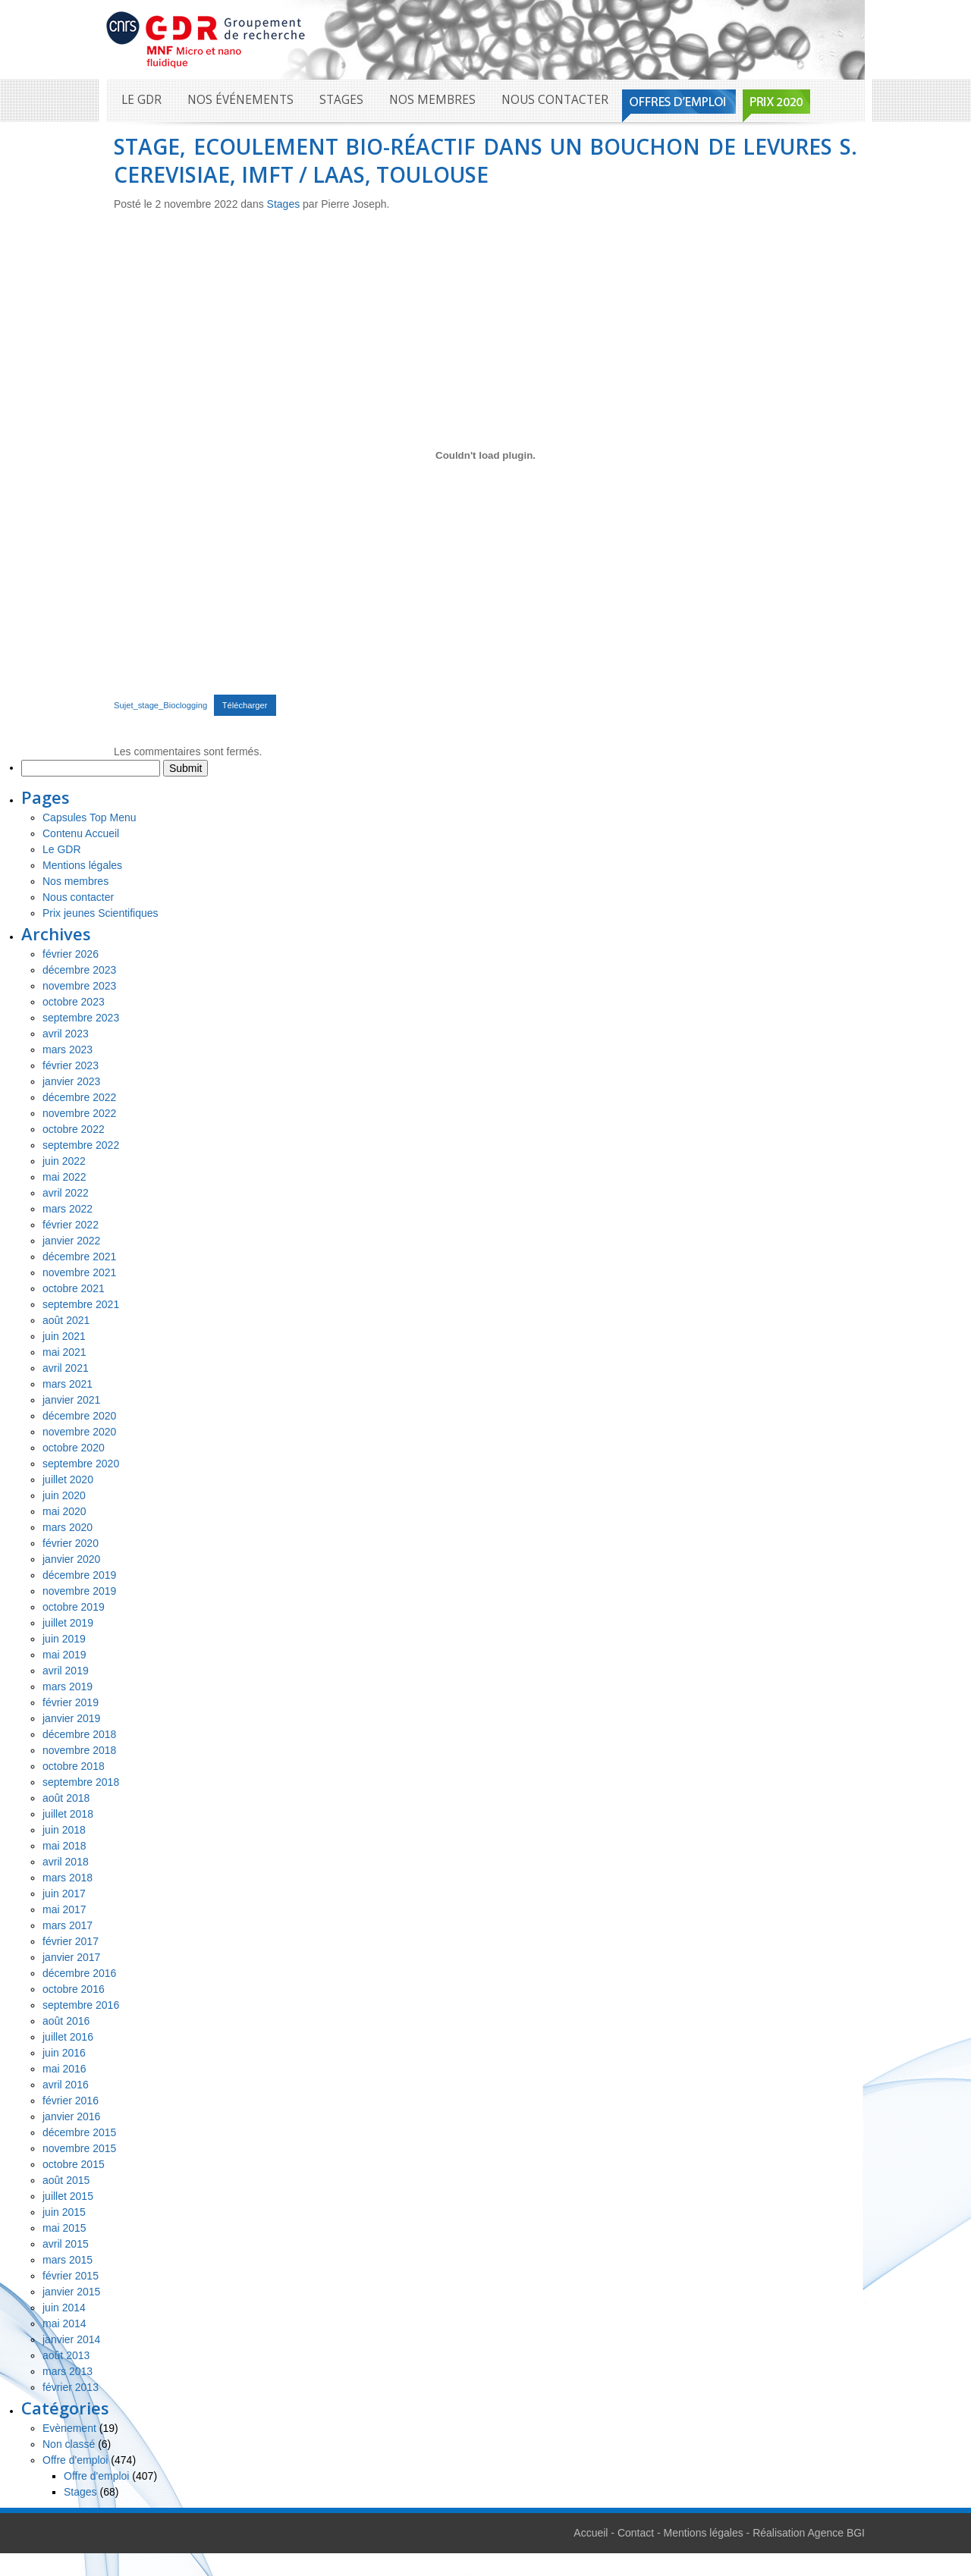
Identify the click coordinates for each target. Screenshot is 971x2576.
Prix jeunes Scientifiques (100, 913)
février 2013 (70, 2387)
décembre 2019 (79, 1575)
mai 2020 (64, 1511)
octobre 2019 (73, 1607)
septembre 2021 (80, 1304)
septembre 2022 (80, 1145)
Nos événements (240, 100)
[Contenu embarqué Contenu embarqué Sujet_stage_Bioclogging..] (485, 454)
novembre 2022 (79, 1113)
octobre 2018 (73, 1766)
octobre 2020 (73, 1448)
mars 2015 (67, 2260)
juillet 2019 (67, 1623)
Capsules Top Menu (89, 817)
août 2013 (66, 2355)
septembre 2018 (80, 1782)
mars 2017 (67, 1925)
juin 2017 (64, 1893)
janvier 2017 (71, 1957)
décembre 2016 (79, 1973)
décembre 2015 (79, 2132)
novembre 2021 (79, 1272)
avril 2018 (65, 1862)
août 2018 (66, 1798)
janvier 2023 (71, 1081)
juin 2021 (64, 1336)
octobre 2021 (73, 1288)
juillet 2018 (67, 1814)
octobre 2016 (73, 1989)
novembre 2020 (79, 1432)
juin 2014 (64, 2307)
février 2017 (70, 1941)
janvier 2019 (71, 1718)
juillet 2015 (67, 2196)
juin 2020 (64, 1495)
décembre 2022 (79, 1097)
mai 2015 (64, 2228)
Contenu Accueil (80, 833)
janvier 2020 (71, 1559)
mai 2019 (64, 1655)
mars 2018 (67, 1878)
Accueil (590, 2533)
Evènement (69, 2428)
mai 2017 (64, 1909)
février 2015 (70, 2276)
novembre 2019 (79, 1591)
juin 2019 (64, 1639)
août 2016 (66, 2021)
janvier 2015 (71, 2292)
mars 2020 (67, 1527)
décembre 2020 (79, 1416)
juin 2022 (64, 1161)
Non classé (68, 2444)
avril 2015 (65, 2244)
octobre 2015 (73, 2164)
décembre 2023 (79, 970)
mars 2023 (67, 1049)
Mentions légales (82, 865)
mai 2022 (64, 1177)
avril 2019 (65, 1671)
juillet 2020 (67, 1479)
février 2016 (70, 2100)
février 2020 (70, 1543)
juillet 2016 (67, 2037)
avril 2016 (65, 2085)
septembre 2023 (80, 1018)
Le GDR (141, 100)
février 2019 (70, 1702)
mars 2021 (67, 1384)
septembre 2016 (80, 2005)
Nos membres (432, 100)
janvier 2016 (71, 2116)
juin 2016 (64, 2053)
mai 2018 (64, 1846)
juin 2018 (64, 1830)
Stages (341, 100)
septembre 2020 (80, 1463)
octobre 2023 (73, 1002)
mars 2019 (67, 1686)
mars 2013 (67, 2371)
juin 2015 (64, 2212)
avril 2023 (65, 1034)
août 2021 (66, 1320)
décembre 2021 (79, 1256)
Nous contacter (554, 100)
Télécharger (245, 705)
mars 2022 (67, 1209)
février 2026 (70, 954)
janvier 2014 (71, 2339)
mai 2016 (64, 2069)
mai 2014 (64, 2323)
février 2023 (70, 1065)
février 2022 (70, 1225)
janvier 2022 (71, 1241)
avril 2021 (65, 1368)
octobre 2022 (73, 1129)
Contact (635, 2533)
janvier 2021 (71, 1400)
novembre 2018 (79, 1750)
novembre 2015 (79, 2148)
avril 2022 (65, 1193)
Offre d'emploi (75, 2460)
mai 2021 (64, 1352)
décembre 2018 (79, 1734)
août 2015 (66, 2180)
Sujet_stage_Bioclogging (160, 705)
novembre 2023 (79, 986)
